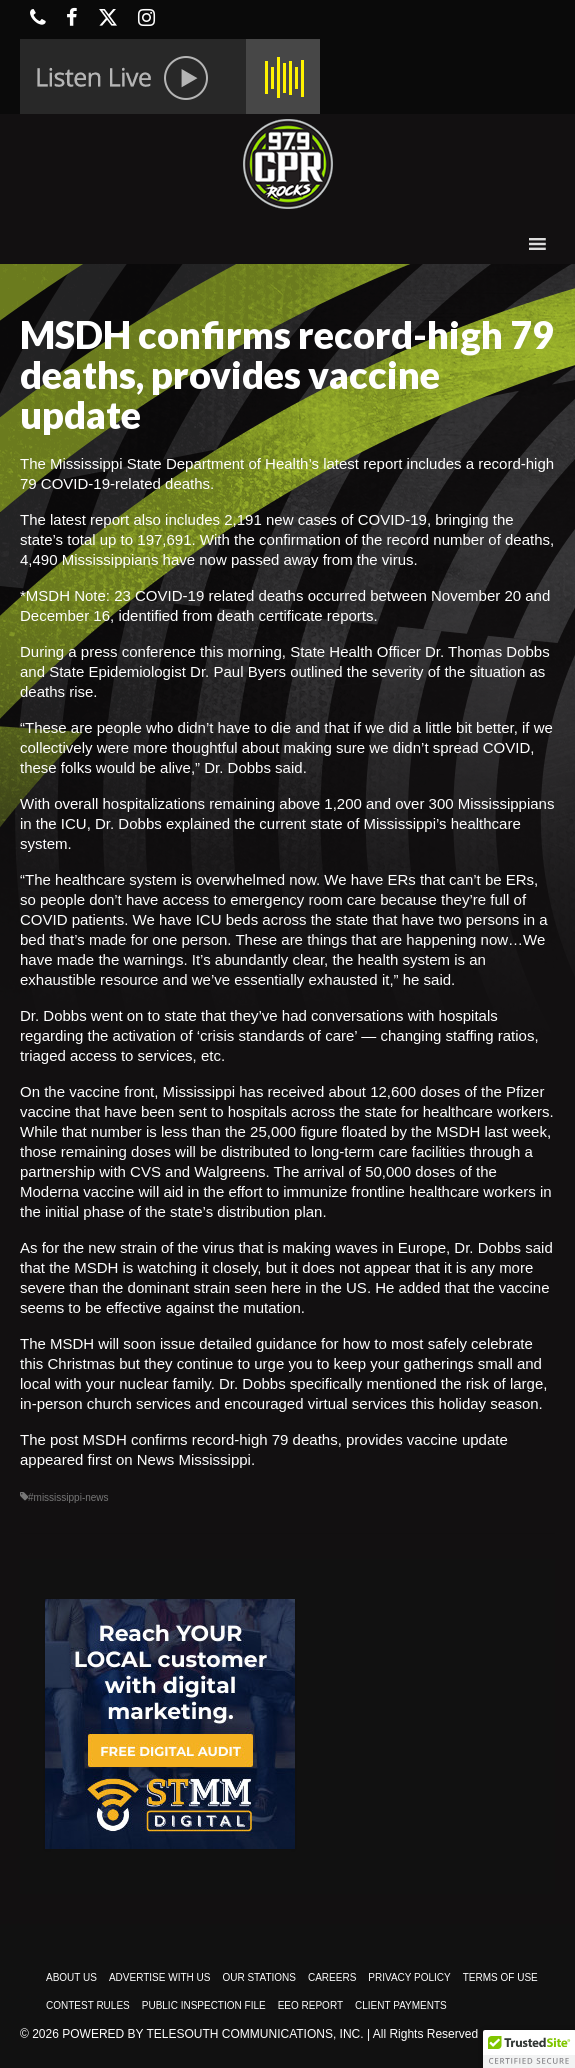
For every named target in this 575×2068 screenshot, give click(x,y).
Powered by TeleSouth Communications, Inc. (212, 2034)
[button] (529, 2049)
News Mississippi (194, 1459)
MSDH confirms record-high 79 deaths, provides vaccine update (295, 1439)
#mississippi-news (68, 1497)
